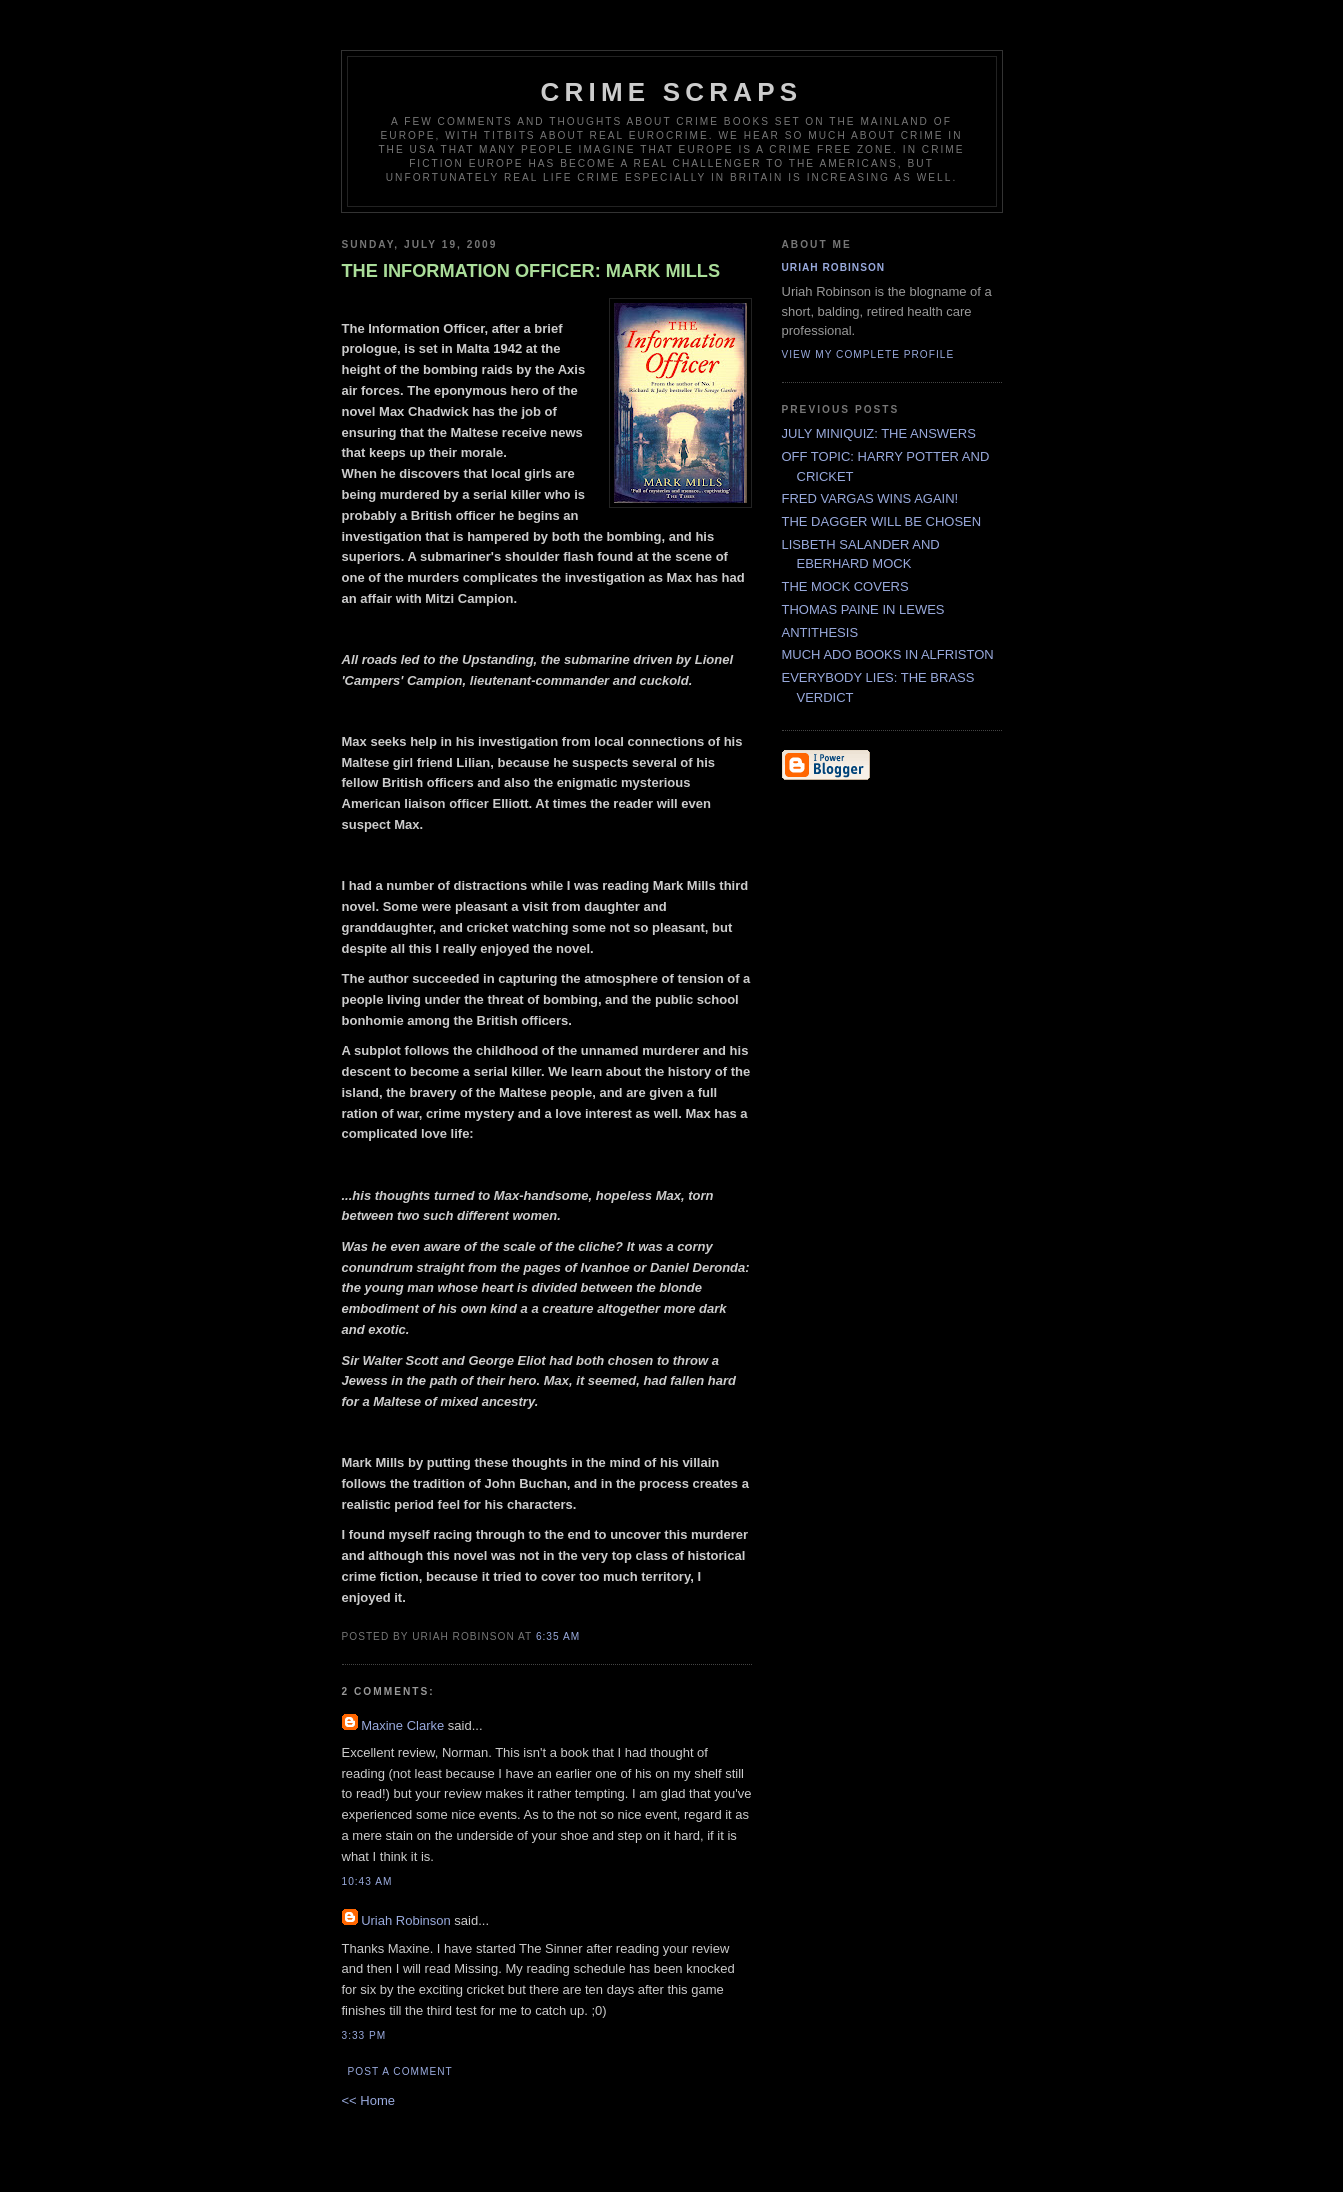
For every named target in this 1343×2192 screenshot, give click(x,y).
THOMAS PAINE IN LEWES (863, 609)
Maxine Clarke (402, 1725)
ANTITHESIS (820, 632)
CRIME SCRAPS (672, 92)
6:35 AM (558, 1636)
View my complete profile (868, 354)
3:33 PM (364, 2035)
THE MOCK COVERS (845, 586)
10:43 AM (367, 1881)
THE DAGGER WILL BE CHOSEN (882, 521)
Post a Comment (400, 2071)
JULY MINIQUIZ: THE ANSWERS (879, 433)
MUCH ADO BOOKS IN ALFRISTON (888, 654)
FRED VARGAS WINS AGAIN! (870, 498)
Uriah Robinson (406, 1920)
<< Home (368, 2100)
